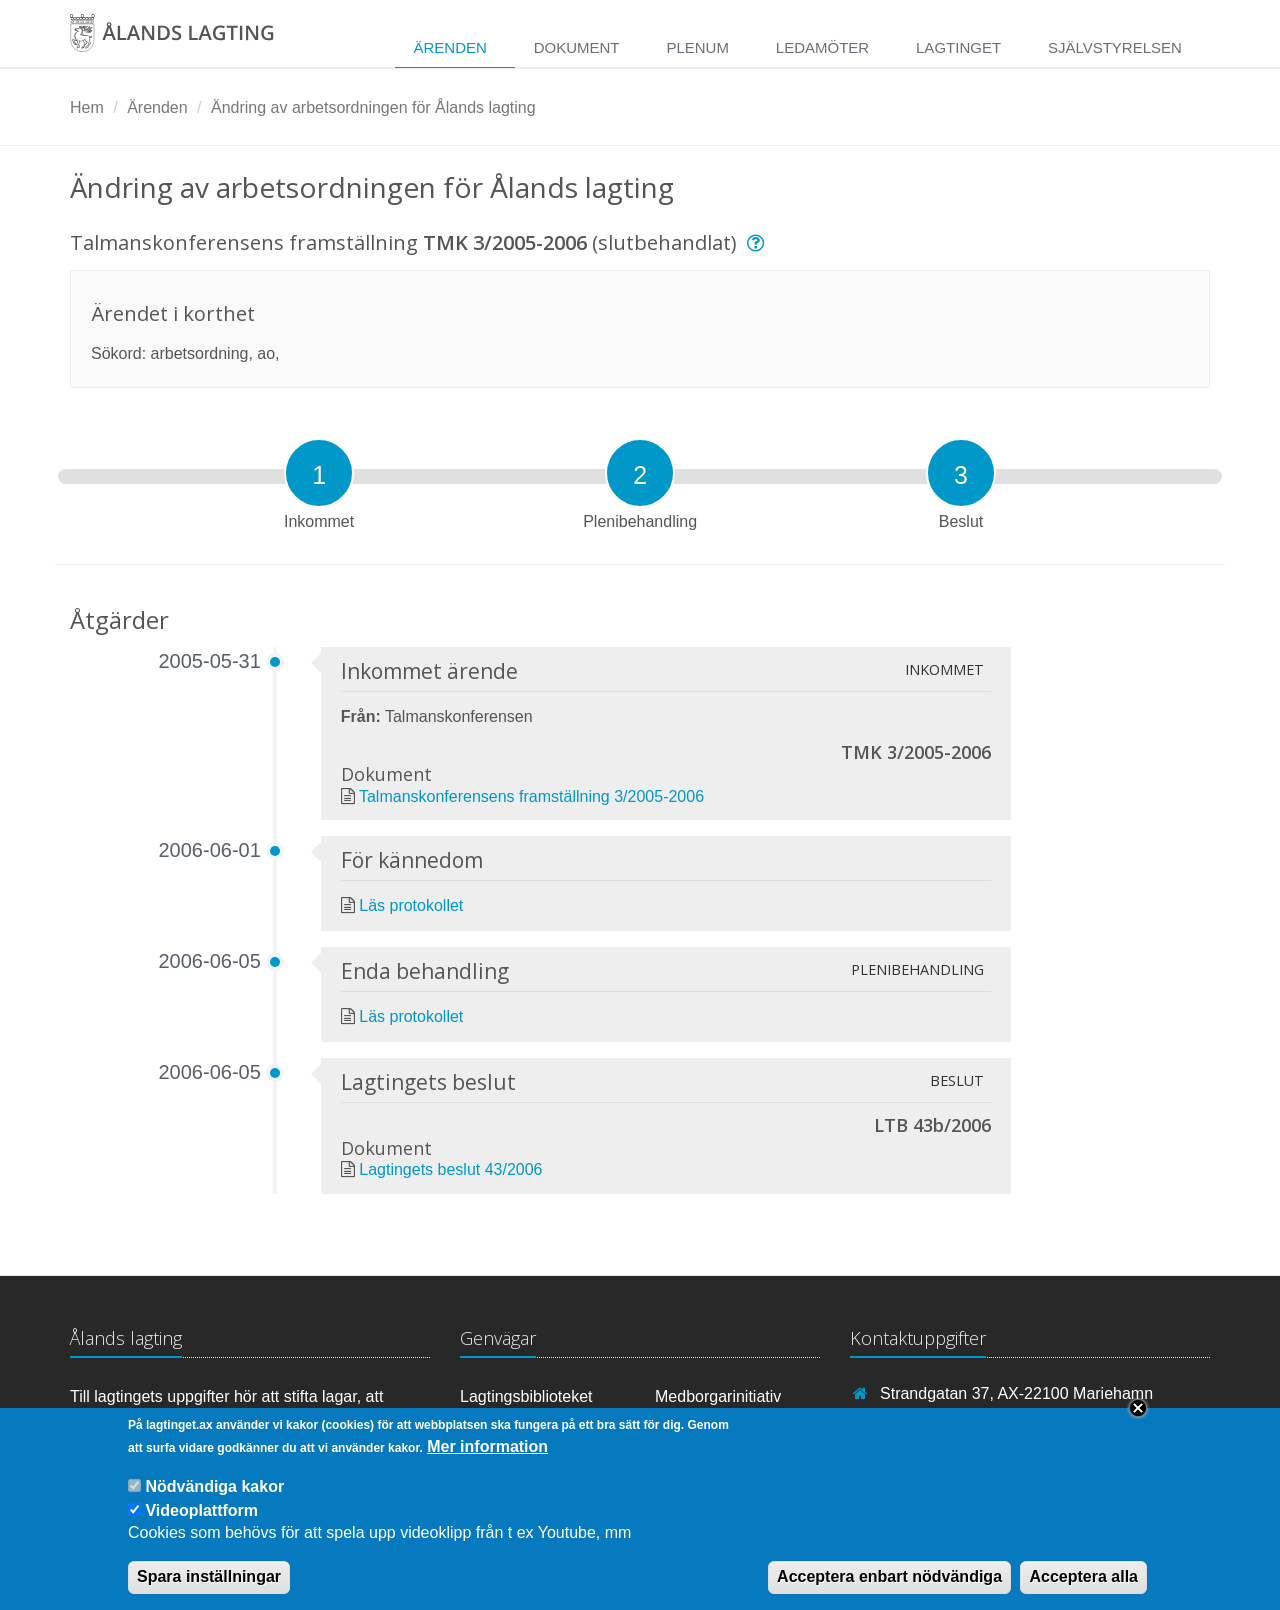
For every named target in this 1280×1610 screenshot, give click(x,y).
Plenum (697, 47)
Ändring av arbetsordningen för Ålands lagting (373, 107)
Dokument (577, 47)
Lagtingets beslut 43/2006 (450, 1169)
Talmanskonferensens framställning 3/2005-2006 (531, 796)
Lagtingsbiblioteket (526, 1396)
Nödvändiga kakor (214, 1500)
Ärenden (449, 47)
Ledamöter (822, 47)
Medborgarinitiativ (718, 1396)
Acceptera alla (1083, 1590)
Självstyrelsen (1115, 47)
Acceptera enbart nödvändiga (889, 1590)
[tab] (319, 473)
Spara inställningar (209, 1590)
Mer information (487, 1460)
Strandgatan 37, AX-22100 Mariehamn (1016, 1393)
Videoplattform (201, 1524)
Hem (87, 107)
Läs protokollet (411, 905)
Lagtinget (958, 47)
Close (1138, 1422)
